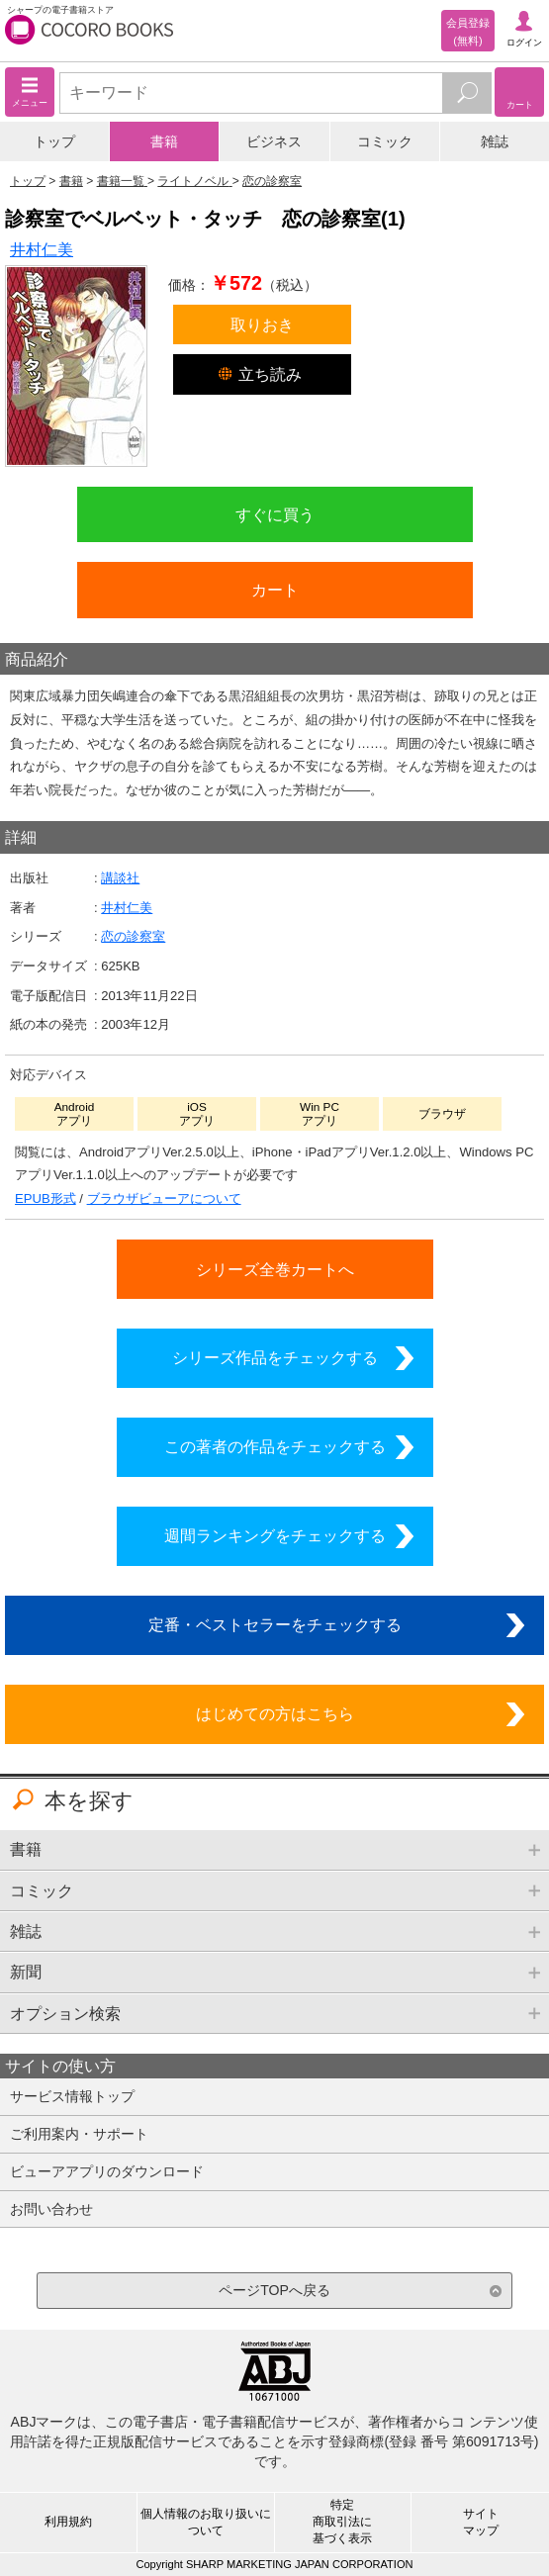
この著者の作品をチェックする (275, 1446)
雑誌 (494, 141)
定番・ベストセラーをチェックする (275, 1624)
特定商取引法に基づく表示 (342, 2521)
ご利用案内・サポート (79, 2134)
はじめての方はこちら (275, 1713)
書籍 (164, 141)
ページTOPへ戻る (274, 2290)
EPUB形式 (45, 1198)
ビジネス (274, 141)
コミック (384, 141)
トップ (54, 141)
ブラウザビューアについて (164, 1198)
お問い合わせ (51, 2209)
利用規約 (68, 2522)
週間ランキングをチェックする (275, 1535)
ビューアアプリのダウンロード (107, 2171)
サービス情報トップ (72, 2096)
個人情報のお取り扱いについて (205, 2522)
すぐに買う (275, 514)
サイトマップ (481, 2522)
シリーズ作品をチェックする (275, 1357)
